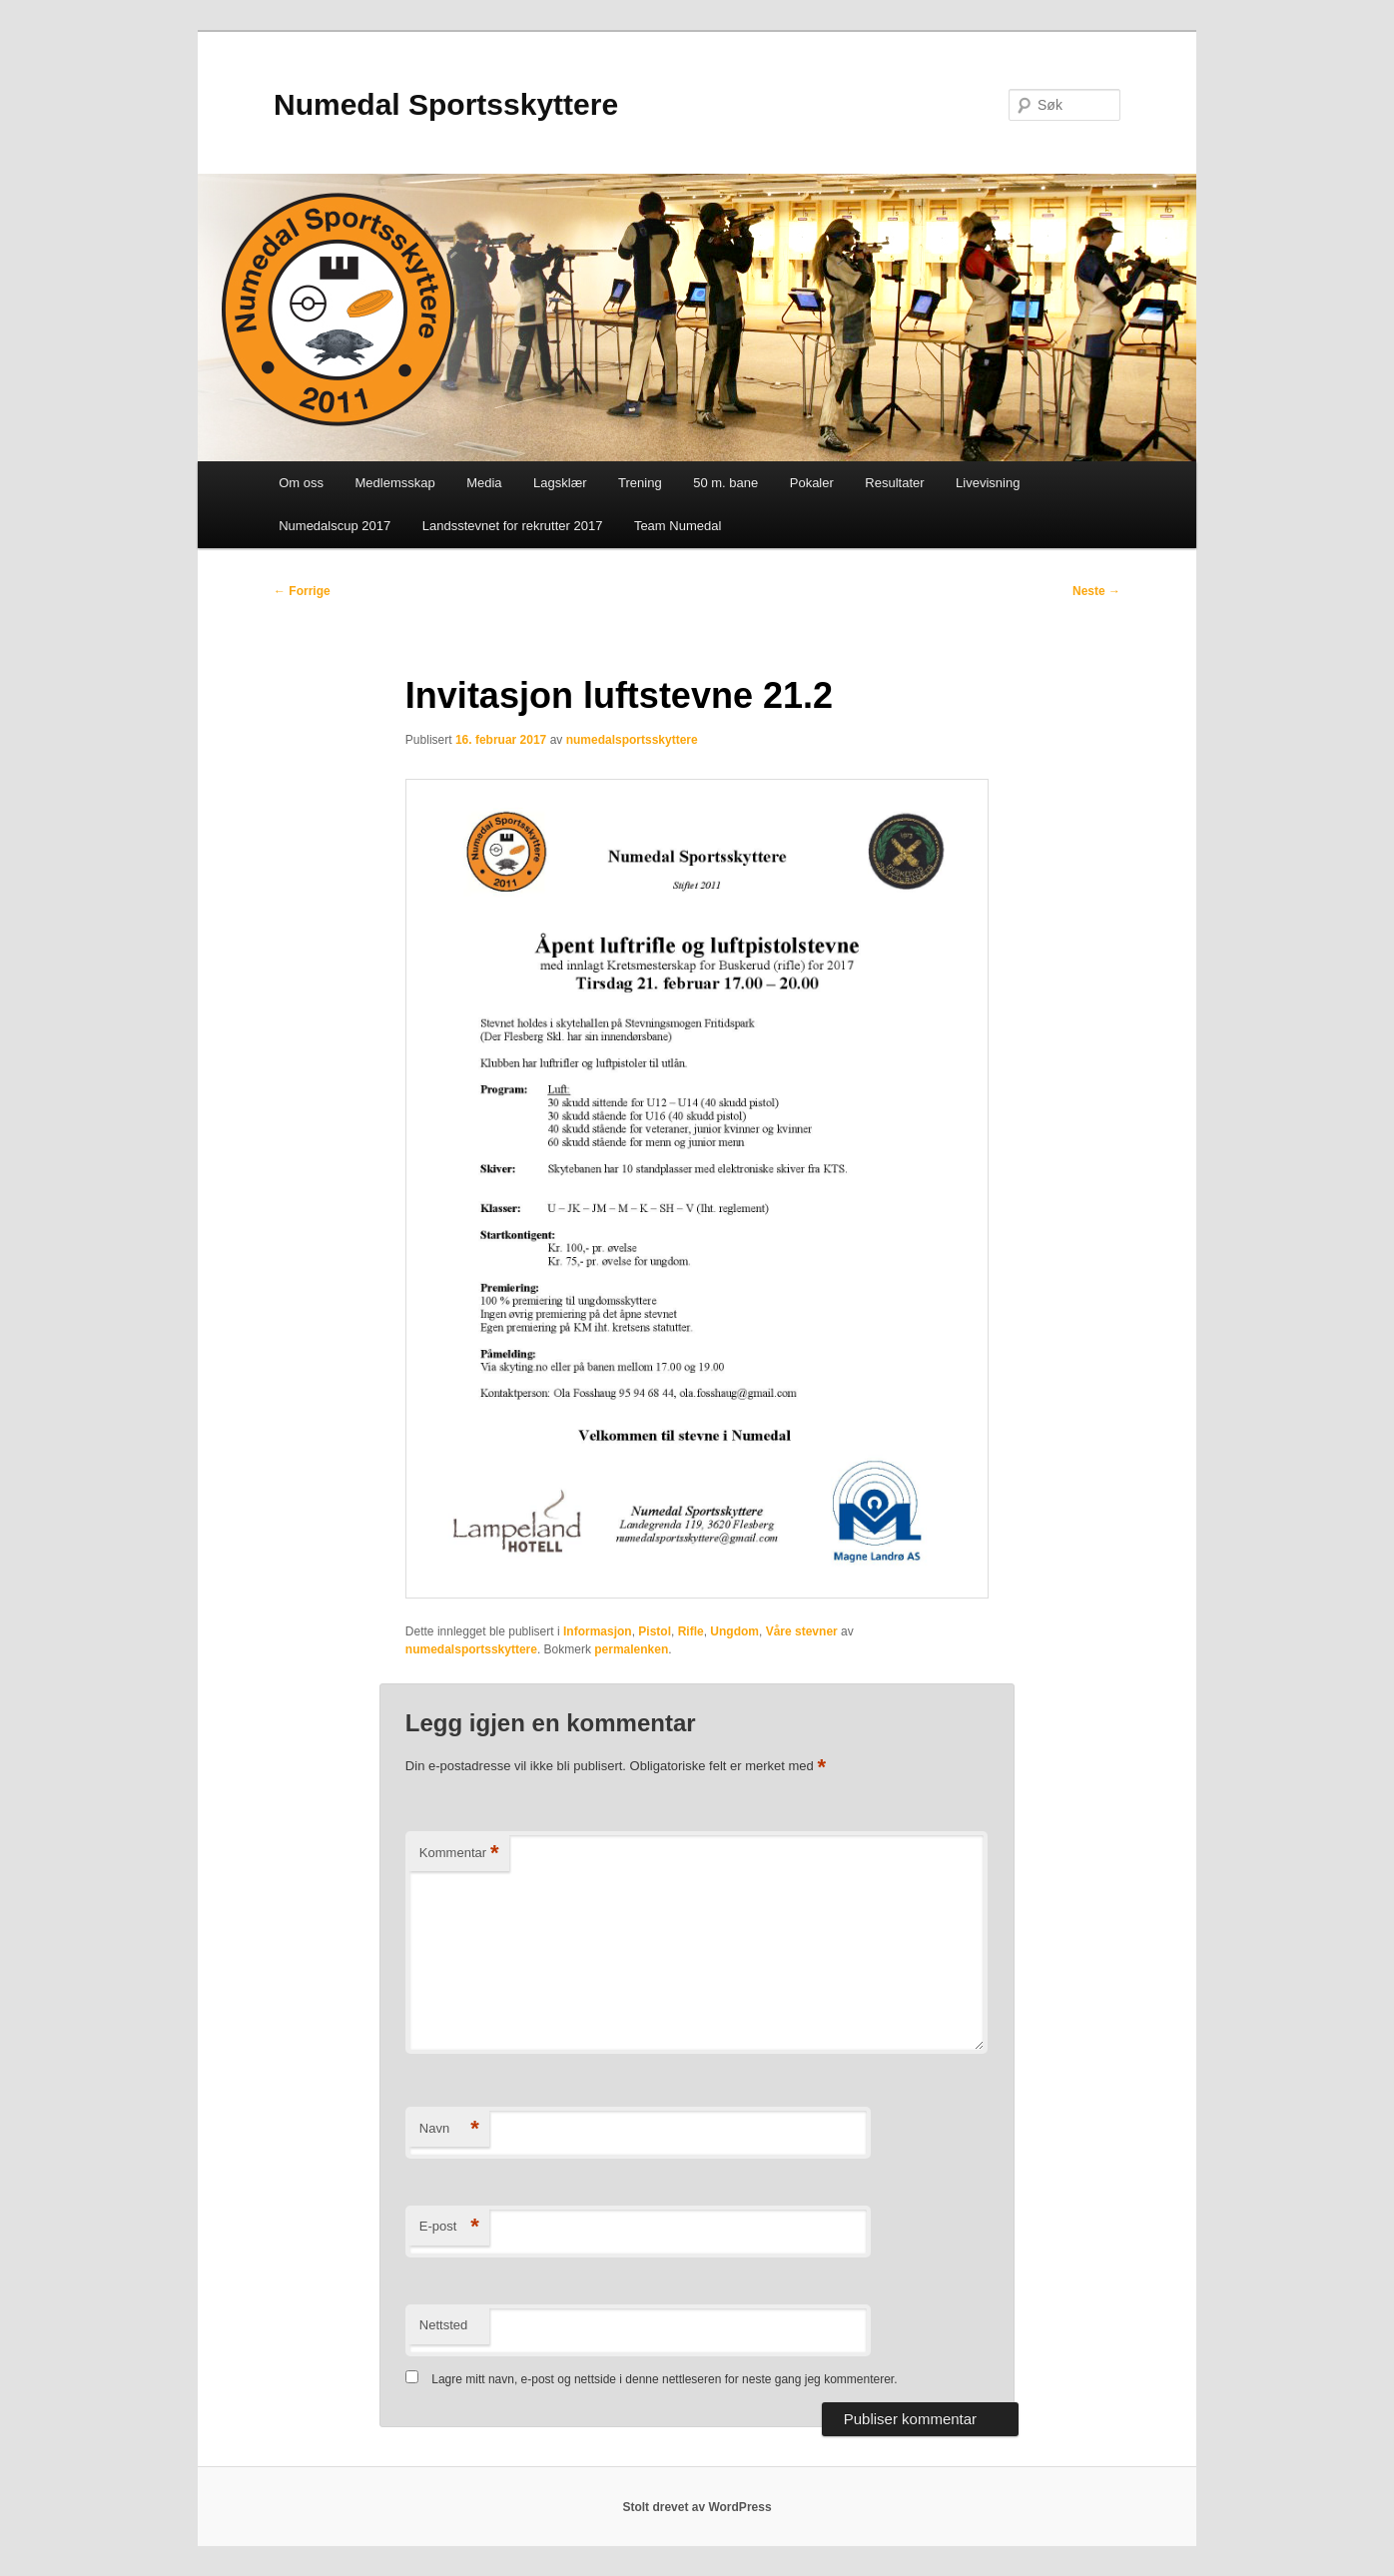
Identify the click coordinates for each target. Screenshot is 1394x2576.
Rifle (691, 1631)
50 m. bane (725, 482)
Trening (640, 482)
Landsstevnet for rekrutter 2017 (512, 525)
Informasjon (597, 1631)
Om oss (301, 482)
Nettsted (443, 2324)
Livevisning (988, 482)
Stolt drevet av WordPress (696, 2507)
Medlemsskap (394, 482)
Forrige (302, 591)
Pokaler (812, 482)
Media (483, 482)
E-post (449, 2227)
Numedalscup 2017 (334, 525)
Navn (449, 2129)
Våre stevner (802, 1631)
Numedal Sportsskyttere (446, 104)
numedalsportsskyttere (632, 740)
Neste (1096, 591)
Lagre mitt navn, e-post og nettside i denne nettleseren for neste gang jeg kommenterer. (664, 2379)
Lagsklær (559, 482)
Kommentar (459, 1853)
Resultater (894, 482)
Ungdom (734, 1631)
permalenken (631, 1649)
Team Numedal (677, 525)
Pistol (654, 1631)
